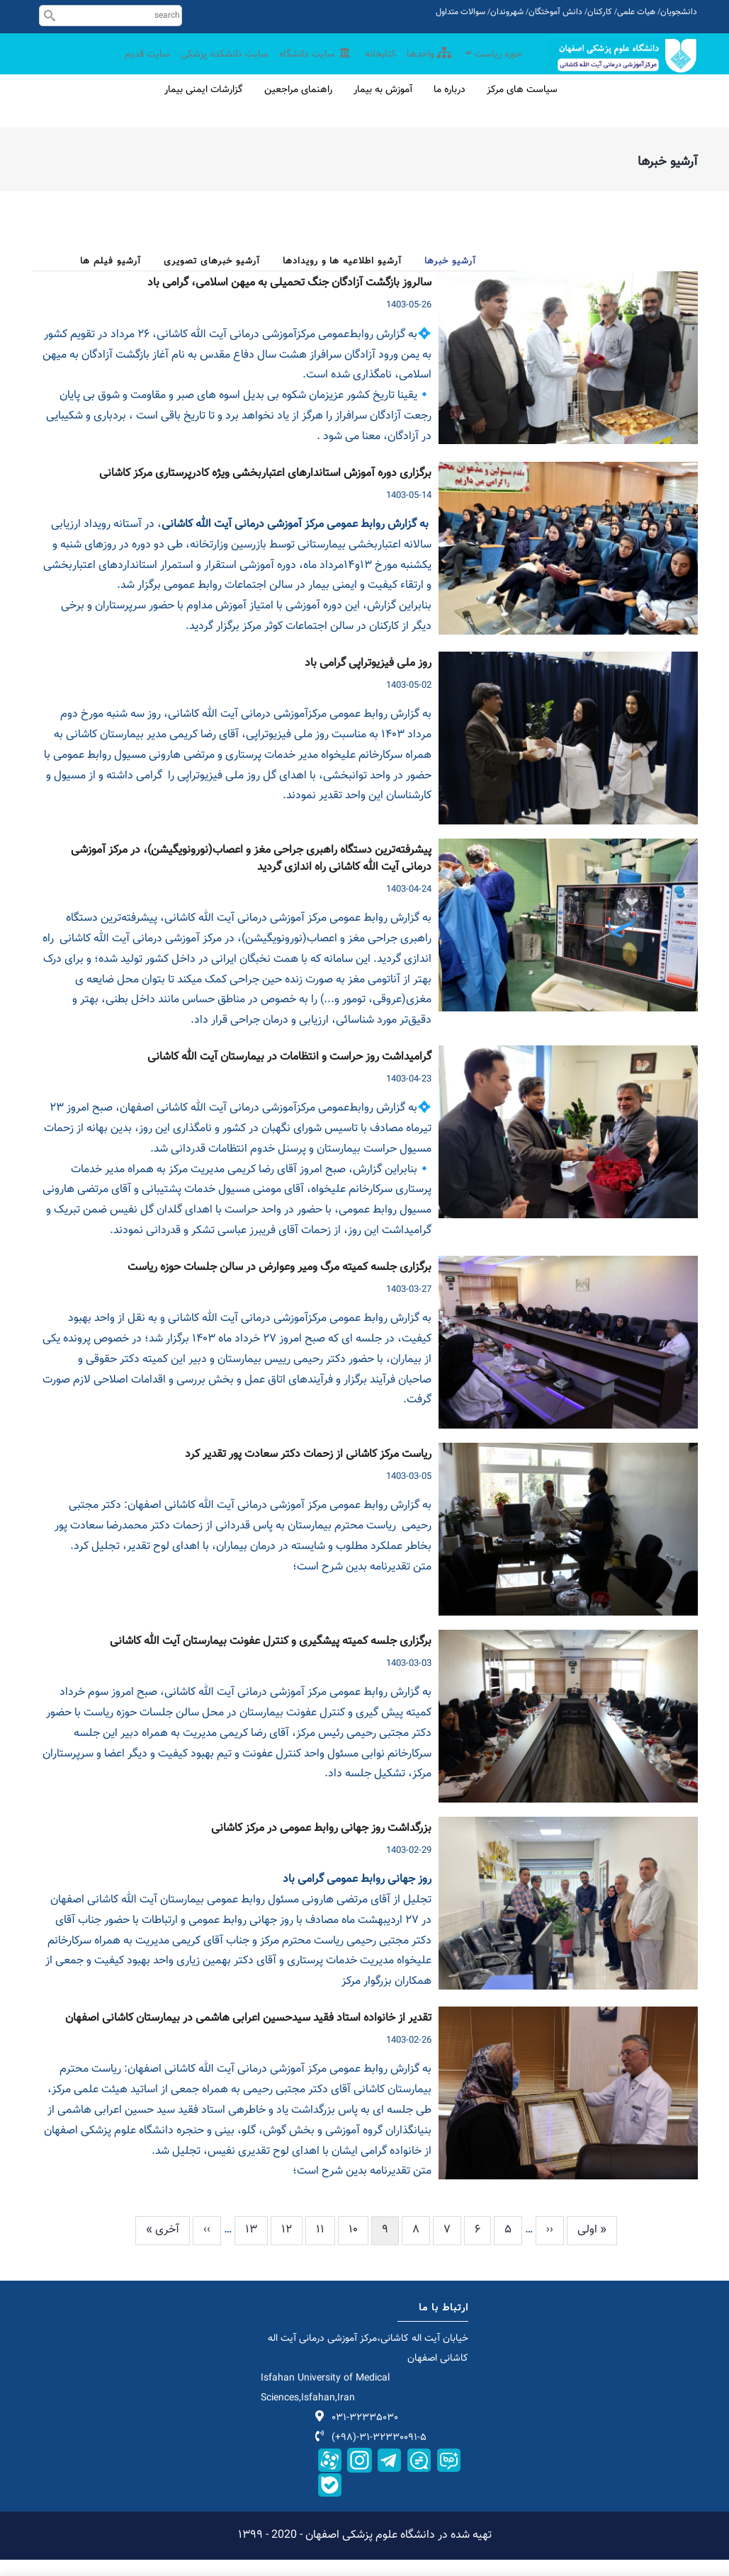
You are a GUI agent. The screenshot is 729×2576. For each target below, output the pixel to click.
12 (281, 2246)
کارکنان (599, 12)
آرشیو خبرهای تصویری (212, 278)
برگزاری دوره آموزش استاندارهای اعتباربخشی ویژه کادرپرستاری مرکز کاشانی (265, 490)
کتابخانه (374, 65)
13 (245, 2246)
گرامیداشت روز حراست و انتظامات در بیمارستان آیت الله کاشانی (289, 1073)
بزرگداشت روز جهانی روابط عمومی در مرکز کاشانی (321, 1845)
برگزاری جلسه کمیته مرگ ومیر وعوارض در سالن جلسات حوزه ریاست (279, 1284)
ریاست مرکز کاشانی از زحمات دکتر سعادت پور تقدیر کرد (308, 1471)
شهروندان (507, 12)
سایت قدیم (130, 65)
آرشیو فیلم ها (110, 278)
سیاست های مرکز (522, 106)
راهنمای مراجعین (298, 106)
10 (348, 2246)
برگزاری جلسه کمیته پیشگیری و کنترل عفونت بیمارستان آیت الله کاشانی (270, 1658)
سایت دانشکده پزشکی (211, 65)
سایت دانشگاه (307, 65)
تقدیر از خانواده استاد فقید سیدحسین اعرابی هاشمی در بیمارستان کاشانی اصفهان (248, 2034)
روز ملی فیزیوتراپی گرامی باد (368, 679)
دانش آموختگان (555, 12)
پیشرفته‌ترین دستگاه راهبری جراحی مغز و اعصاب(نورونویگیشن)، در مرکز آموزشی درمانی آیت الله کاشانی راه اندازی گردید (251, 875)
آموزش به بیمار (383, 106)
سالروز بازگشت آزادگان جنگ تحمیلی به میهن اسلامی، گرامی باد (289, 299)
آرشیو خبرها (450, 278)
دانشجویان (678, 12)
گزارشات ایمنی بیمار (203, 106)
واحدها (424, 65)
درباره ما (449, 106)
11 (314, 2246)
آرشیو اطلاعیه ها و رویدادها (342, 278)
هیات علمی (636, 12)
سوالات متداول (460, 12)
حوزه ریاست (492, 65)
